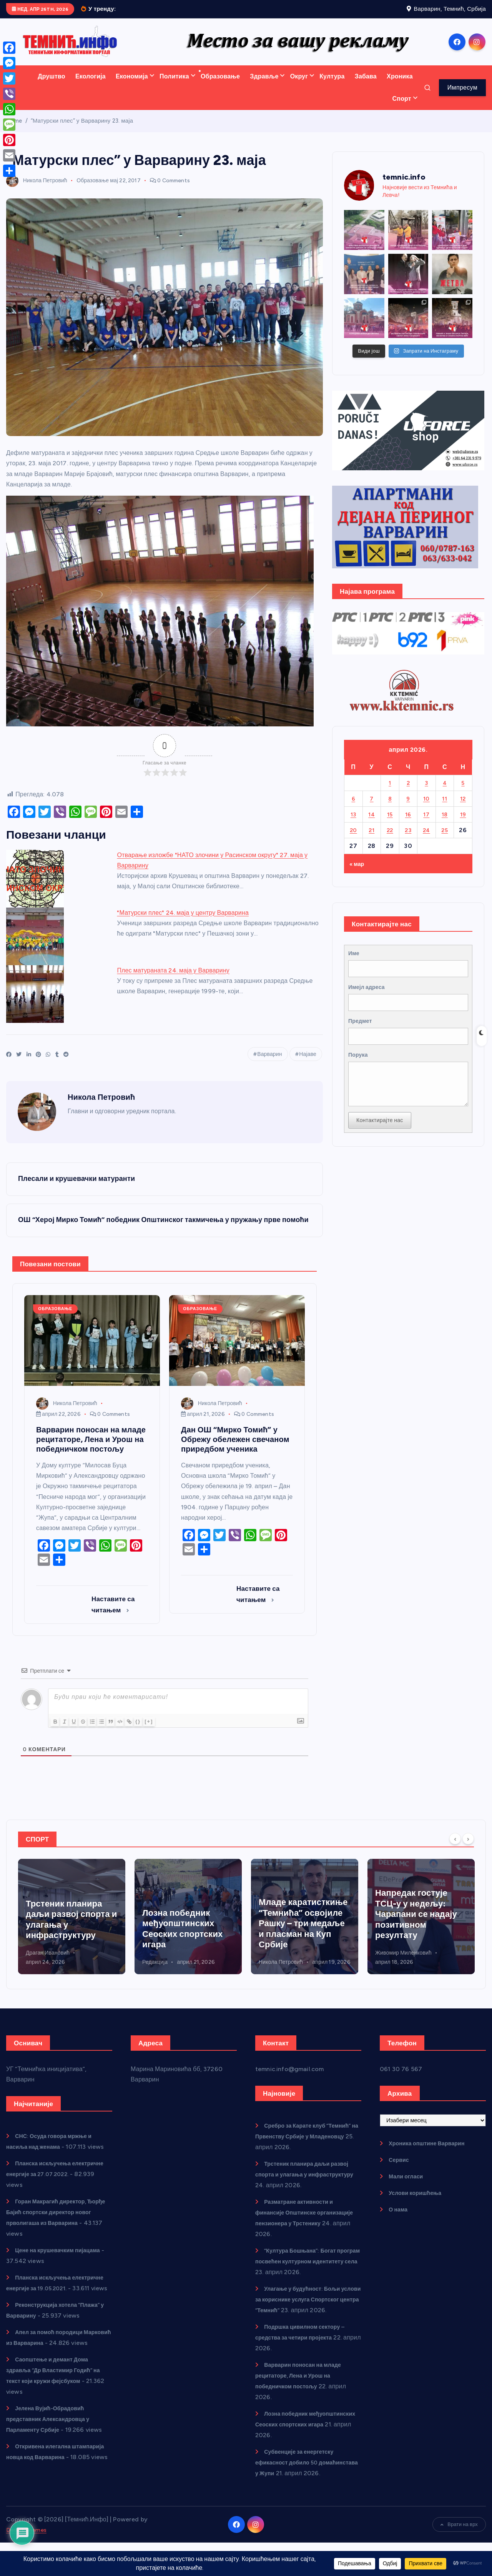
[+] (162, 1733)
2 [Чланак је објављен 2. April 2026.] (408, 792)
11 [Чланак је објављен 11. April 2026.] (444, 808)
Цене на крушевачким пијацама (63, 2261)
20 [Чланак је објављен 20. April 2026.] (353, 840)
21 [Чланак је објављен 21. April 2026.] (372, 840)
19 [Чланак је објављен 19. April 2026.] (463, 824)
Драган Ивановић (164, 1964)
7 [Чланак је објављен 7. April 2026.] (372, 808)
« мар (358, 873)
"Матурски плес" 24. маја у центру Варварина (183, 922)
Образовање (220, 86)
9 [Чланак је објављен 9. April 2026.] (408, 808)
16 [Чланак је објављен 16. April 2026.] (408, 824)
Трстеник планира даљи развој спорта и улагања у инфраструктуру (308, 2185)
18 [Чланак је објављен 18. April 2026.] (444, 824)
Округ (299, 86)
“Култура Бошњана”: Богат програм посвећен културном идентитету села (301, 2272)
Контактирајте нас (383, 1148)
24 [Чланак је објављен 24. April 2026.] (426, 840)
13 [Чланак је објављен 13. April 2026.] (353, 824)
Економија (132, 86)
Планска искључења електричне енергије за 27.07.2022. (42, 2185)
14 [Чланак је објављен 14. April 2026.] (371, 824)
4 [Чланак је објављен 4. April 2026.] (444, 792)
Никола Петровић (36, 190)
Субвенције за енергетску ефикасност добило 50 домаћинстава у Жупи (299, 2484)
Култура (331, 86)
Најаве (307, 1064)
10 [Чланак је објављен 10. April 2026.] (426, 808)
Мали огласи (408, 2187)
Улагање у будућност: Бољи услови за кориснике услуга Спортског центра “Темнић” (303, 2310)
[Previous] (455, 1850)
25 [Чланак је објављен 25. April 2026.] (444, 840)
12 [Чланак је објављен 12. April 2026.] (463, 808)
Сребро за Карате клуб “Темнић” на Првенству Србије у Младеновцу (67, 1931)
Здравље (264, 86)
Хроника (400, 86)
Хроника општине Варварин (432, 2154)
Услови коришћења (419, 2204)
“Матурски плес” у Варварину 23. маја (82, 130)
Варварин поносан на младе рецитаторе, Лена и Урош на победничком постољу (303, 2397)
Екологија (90, 86)
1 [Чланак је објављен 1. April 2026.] (390, 792)
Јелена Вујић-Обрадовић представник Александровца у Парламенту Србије (53, 2452)
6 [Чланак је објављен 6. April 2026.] (353, 808)
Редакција (271, 1973)
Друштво (51, 86)
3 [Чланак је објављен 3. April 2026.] (427, 792)
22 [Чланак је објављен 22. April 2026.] (390, 840)
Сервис (400, 2171)
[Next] (468, 1850)
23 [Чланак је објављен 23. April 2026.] (408, 840)
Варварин (269, 1064)
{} (152, 1733)
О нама (400, 2221)
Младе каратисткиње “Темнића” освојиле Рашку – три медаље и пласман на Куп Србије (419, 1925)
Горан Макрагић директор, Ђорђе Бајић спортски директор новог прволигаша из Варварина (56, 2223)
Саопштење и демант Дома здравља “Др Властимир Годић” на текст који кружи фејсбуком (55, 2403)
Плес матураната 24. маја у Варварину (173, 980)
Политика (174, 86)
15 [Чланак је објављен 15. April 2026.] (390, 824)
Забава (366, 86)
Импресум (462, 97)
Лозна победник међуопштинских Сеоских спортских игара (299, 1940)
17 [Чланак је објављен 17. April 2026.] (426, 824)
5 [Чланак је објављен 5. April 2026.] (463, 792)
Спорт (401, 108)
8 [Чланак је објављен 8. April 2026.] (390, 808)
